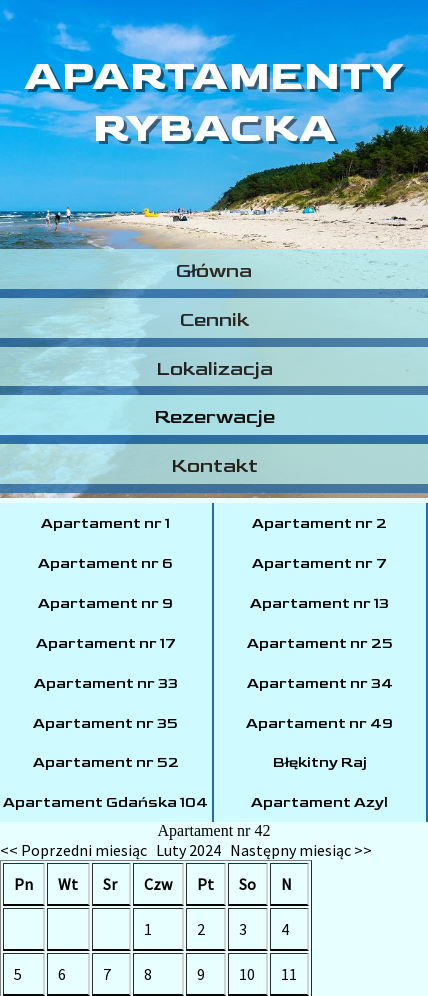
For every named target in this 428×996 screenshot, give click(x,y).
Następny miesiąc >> (301, 850)
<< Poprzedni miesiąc (73, 850)
